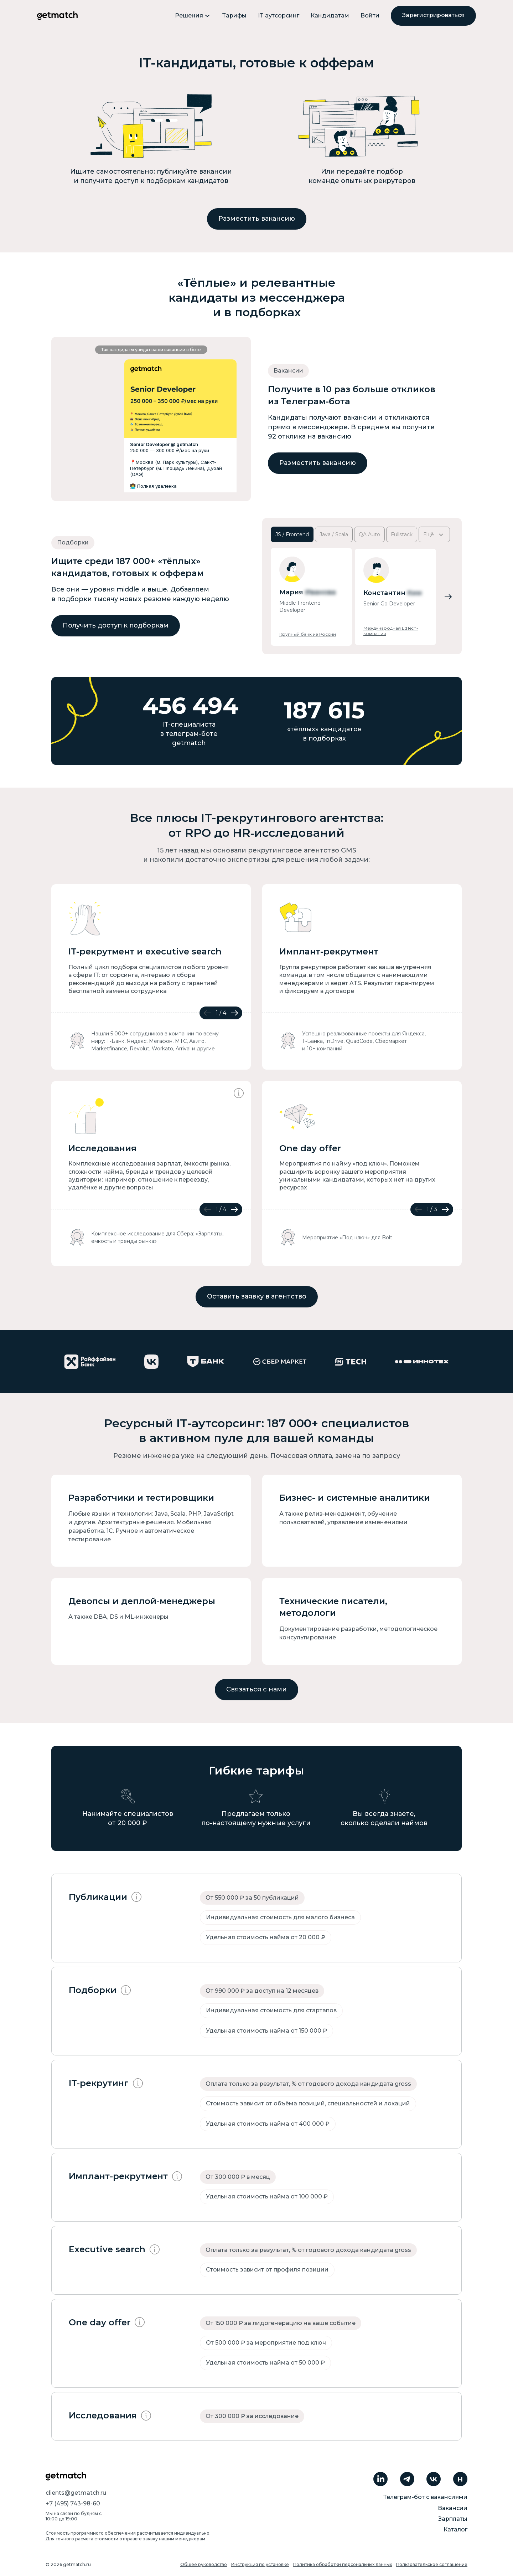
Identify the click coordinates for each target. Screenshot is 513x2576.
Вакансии (452, 2508)
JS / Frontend (292, 534)
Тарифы (234, 15)
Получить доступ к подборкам (116, 625)
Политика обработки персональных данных (342, 2564)
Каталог (455, 2529)
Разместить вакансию (256, 218)
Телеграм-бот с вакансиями (425, 2497)
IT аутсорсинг (278, 15)
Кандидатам (330, 15)
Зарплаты (452, 2518)
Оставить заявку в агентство (256, 1296)
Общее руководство (203, 2564)
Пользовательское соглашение (431, 2564)
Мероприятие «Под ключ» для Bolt (347, 1237)
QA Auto (369, 534)
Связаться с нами (256, 1689)
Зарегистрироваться (433, 15)
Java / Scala (334, 534)
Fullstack (402, 534)
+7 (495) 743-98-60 (73, 2503)
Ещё (434, 535)
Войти (370, 15)
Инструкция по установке (260, 2564)
